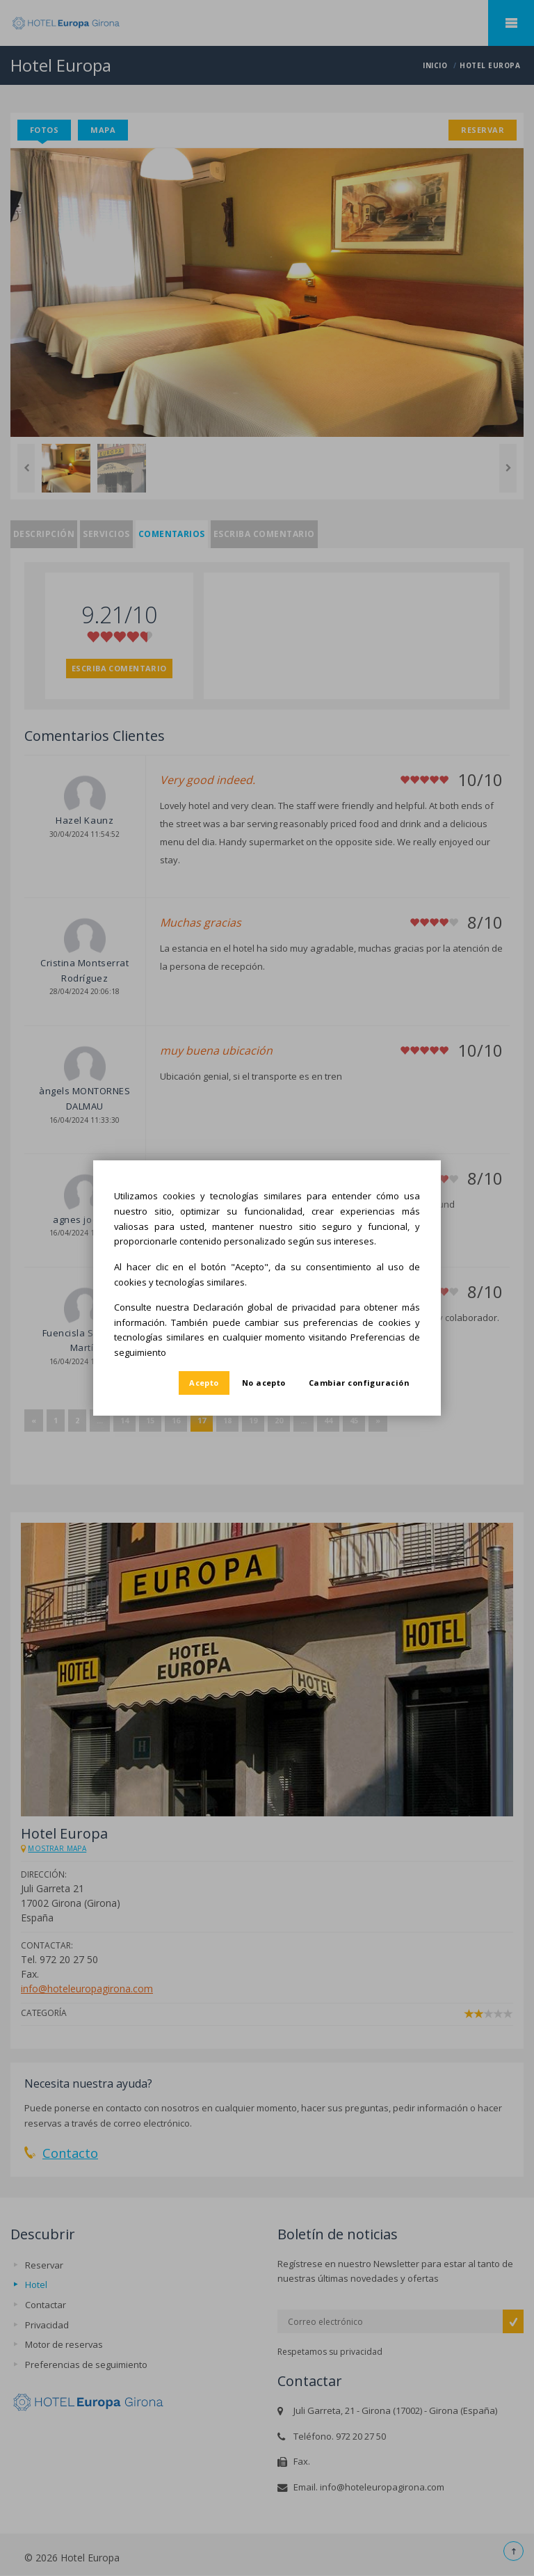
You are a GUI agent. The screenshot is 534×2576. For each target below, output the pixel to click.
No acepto (264, 1382)
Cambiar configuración (359, 1382)
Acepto (204, 1382)
